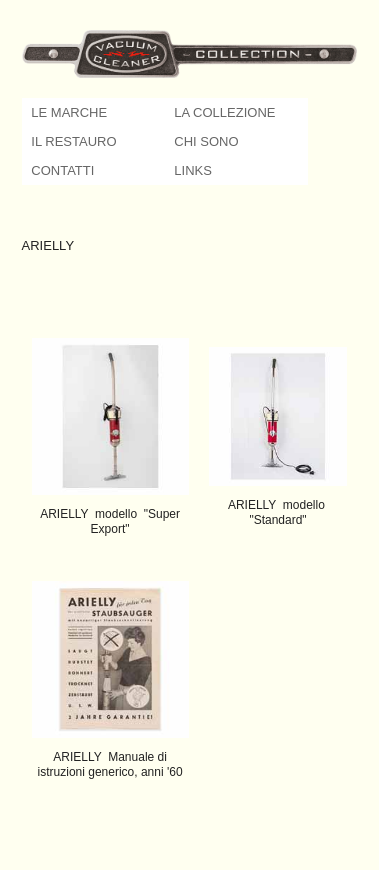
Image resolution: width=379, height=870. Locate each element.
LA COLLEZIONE (224, 112)
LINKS (193, 170)
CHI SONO (206, 141)
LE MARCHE (69, 112)
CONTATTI (62, 170)
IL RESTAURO (73, 141)
